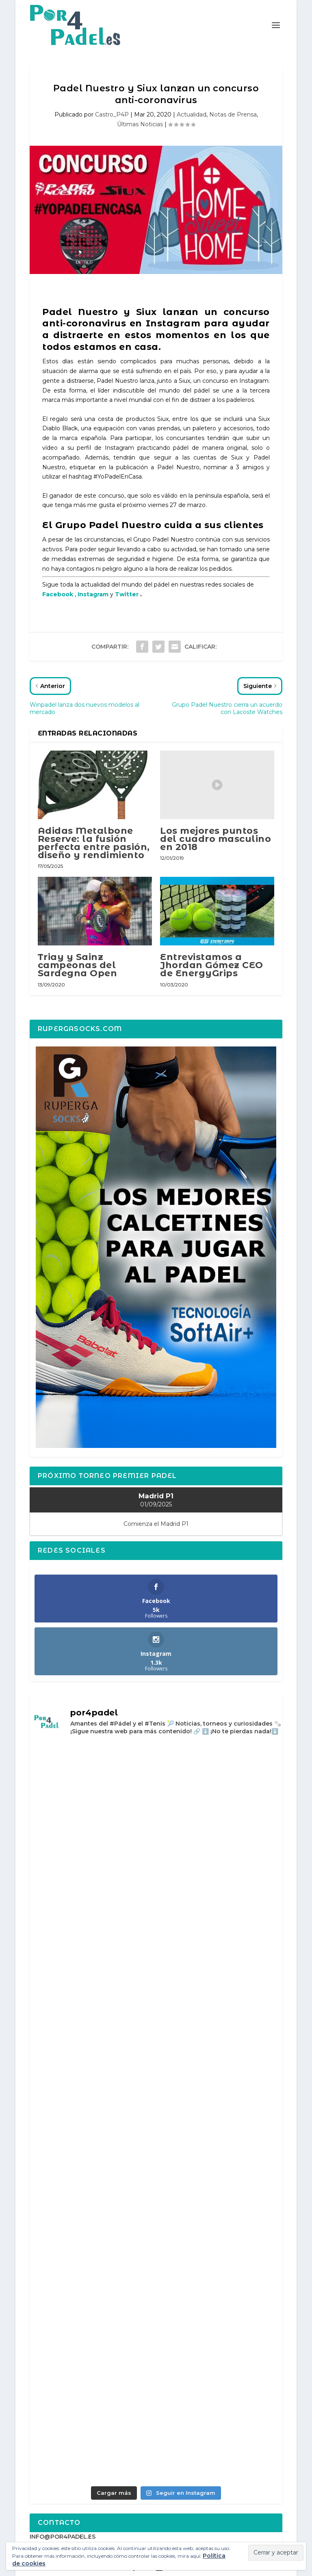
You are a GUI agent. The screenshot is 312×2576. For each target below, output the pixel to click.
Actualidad (191, 114)
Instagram (93, 594)
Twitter (127, 594)
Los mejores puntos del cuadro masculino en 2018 (215, 838)
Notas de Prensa (233, 114)
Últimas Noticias (140, 124)
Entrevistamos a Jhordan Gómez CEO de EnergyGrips (211, 965)
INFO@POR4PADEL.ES (62, 2536)
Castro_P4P (112, 114)
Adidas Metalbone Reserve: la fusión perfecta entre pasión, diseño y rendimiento (94, 843)
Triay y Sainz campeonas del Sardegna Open (77, 965)
